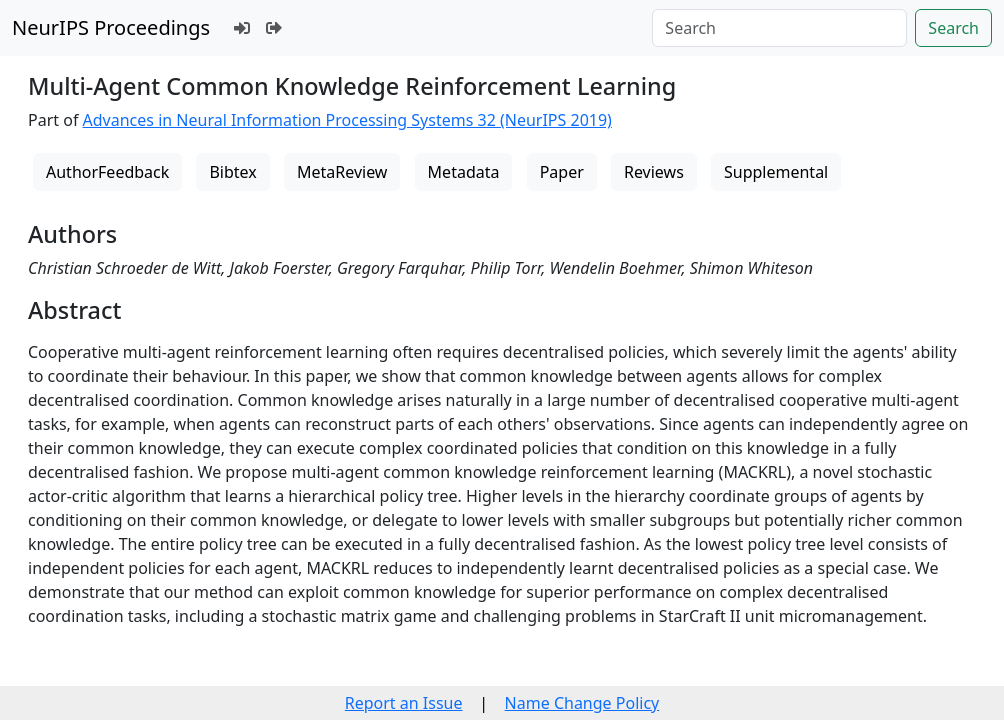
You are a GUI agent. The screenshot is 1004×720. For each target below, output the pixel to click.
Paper (562, 172)
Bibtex (232, 172)
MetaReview (342, 172)
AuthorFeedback (107, 172)
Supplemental (776, 172)
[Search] (779, 28)
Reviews (654, 172)
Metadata (464, 172)
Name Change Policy (582, 703)
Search (953, 28)
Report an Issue (404, 703)
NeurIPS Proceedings (111, 27)
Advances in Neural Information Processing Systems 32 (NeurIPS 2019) (347, 120)
